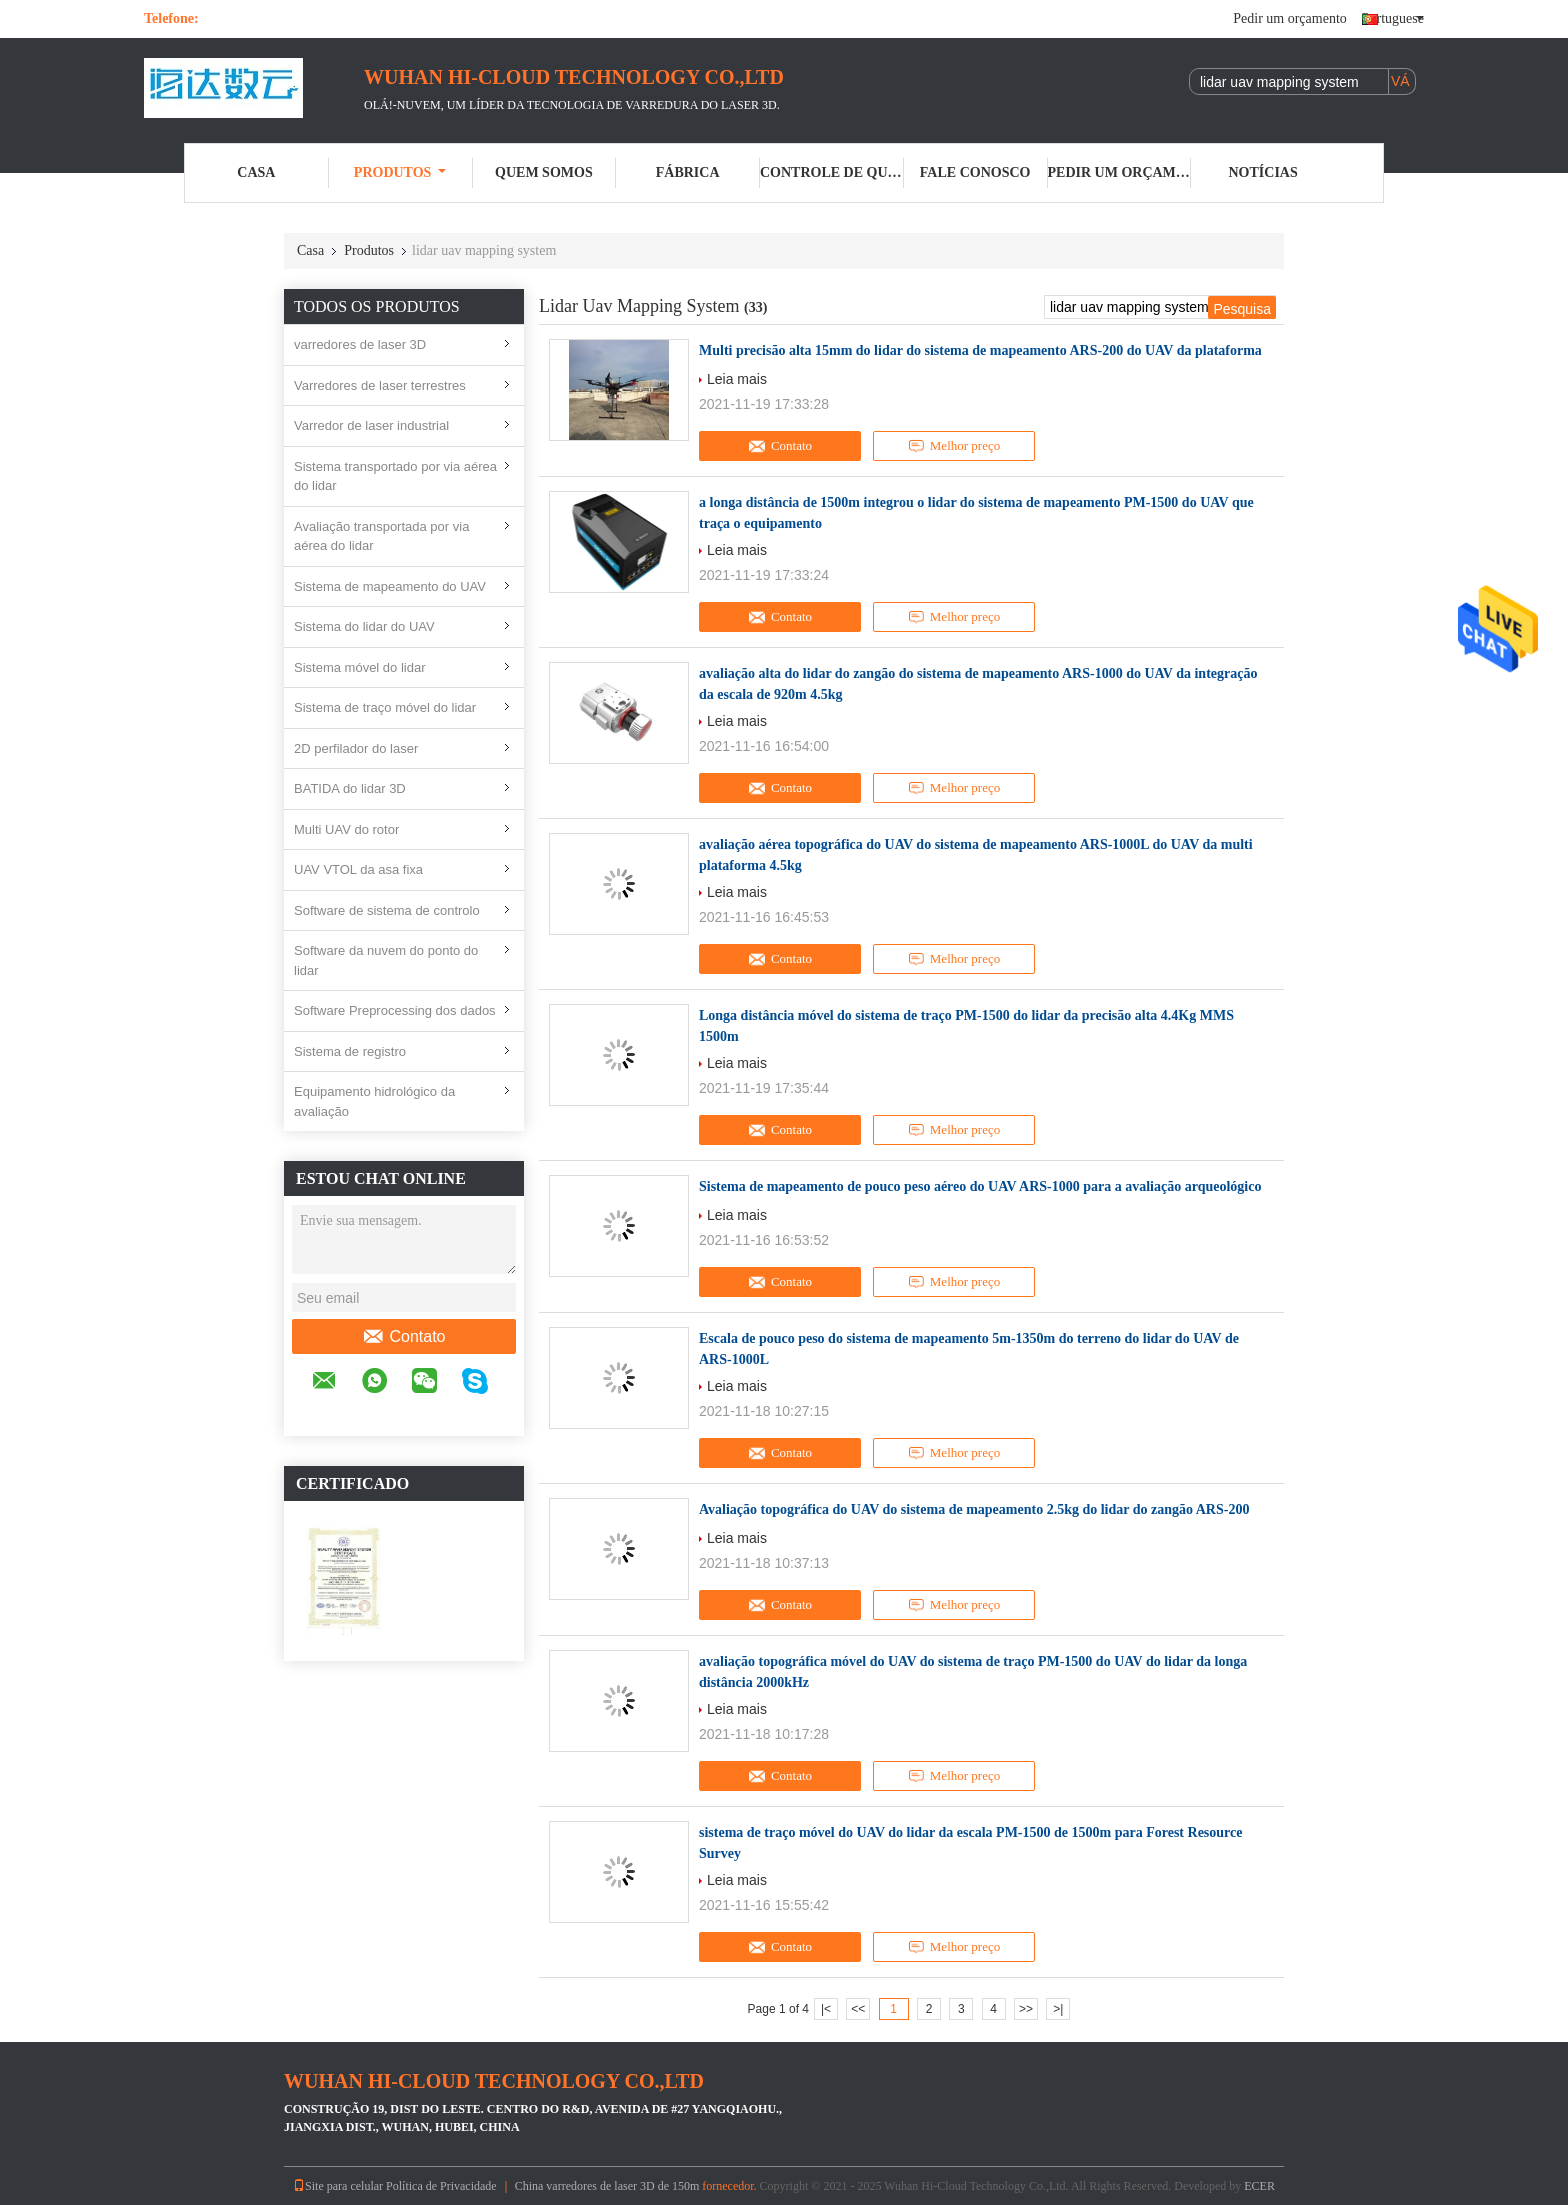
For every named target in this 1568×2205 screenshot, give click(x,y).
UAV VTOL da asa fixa (358, 869)
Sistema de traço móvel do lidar (385, 707)
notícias (1263, 172)
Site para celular (338, 2186)
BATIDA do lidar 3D (350, 788)
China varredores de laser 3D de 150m (607, 2186)
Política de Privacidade (441, 2186)
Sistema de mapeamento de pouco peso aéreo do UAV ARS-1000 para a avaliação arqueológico (980, 1186)
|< (826, 2009)
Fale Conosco (975, 172)
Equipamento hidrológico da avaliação (374, 1101)
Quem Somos (544, 172)
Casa (256, 172)
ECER (1259, 2186)
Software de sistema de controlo (387, 910)
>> (1026, 2009)
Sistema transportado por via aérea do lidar (395, 476)
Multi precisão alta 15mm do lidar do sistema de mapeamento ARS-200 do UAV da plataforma (980, 350)
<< (858, 2009)
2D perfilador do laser (356, 748)
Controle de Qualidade (832, 172)
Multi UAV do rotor (346, 829)
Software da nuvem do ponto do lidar (386, 960)
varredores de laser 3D (360, 344)
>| (1058, 2009)
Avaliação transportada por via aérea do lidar (381, 536)
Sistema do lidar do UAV (364, 626)
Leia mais (737, 379)
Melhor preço (954, 446)
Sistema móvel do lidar (360, 667)
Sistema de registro (350, 1051)
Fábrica (688, 172)
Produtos (400, 172)
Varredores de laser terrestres (380, 385)
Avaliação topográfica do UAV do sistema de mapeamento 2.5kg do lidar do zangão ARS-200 (974, 1509)
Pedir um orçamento (1290, 18)
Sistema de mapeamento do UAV (390, 586)
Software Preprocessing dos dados (395, 1010)
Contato (403, 1337)
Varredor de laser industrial (371, 425)
